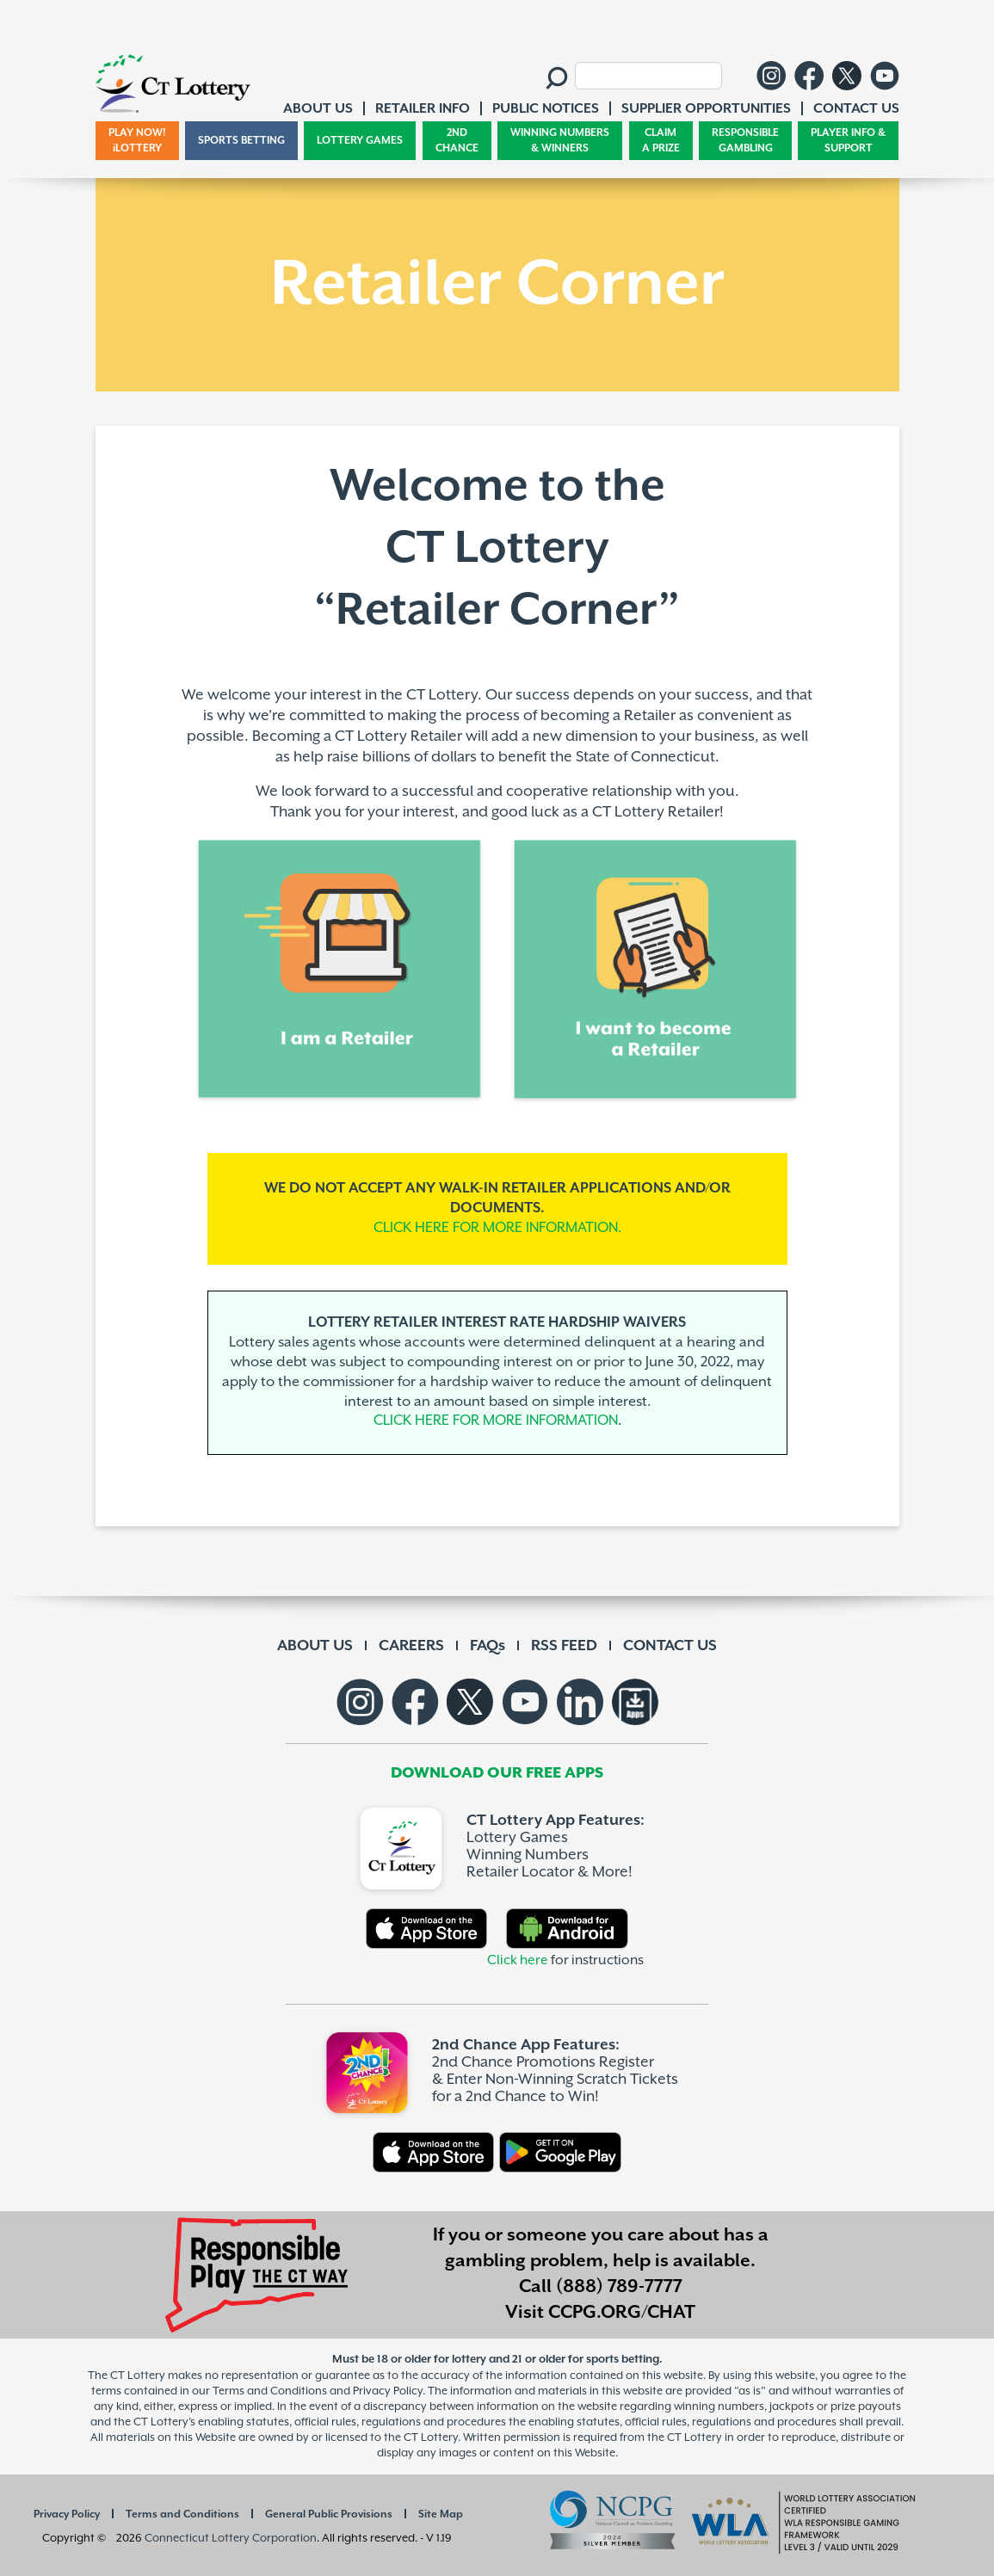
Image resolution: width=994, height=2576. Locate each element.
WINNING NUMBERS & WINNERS (559, 140)
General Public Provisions (328, 2514)
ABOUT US (315, 1646)
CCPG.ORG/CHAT (621, 2312)
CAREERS (411, 1646)
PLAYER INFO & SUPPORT (848, 140)
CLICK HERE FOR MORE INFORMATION (496, 1421)
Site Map (440, 2514)
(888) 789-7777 (619, 2287)
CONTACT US (670, 1646)
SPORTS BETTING (241, 140)
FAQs (487, 1646)
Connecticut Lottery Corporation (231, 2537)
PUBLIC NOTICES (545, 109)
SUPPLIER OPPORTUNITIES (706, 109)
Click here (517, 1960)
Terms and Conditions (182, 2514)
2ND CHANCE (456, 140)
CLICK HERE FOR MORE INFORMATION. (497, 1228)
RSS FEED (564, 1646)
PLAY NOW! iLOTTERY (137, 140)
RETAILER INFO (422, 109)
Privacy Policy (67, 2514)
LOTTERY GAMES (360, 140)
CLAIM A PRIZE (661, 140)
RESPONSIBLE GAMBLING (745, 140)
